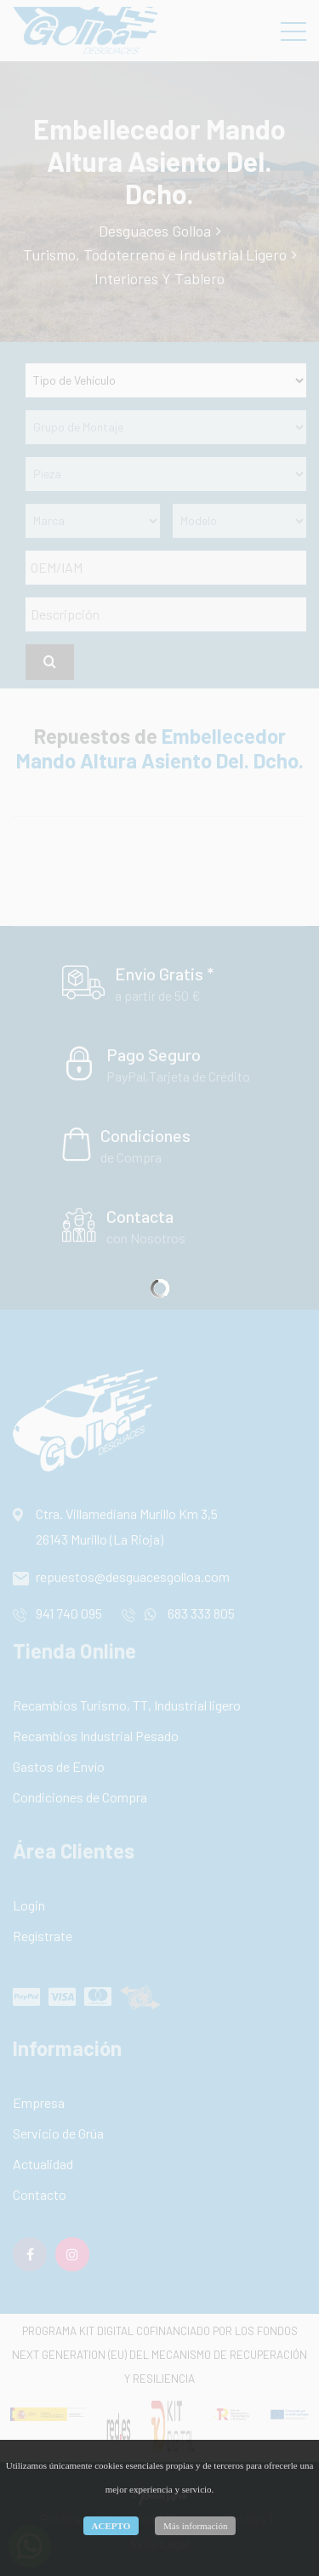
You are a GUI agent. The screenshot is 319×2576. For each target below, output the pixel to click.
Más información (195, 2526)
